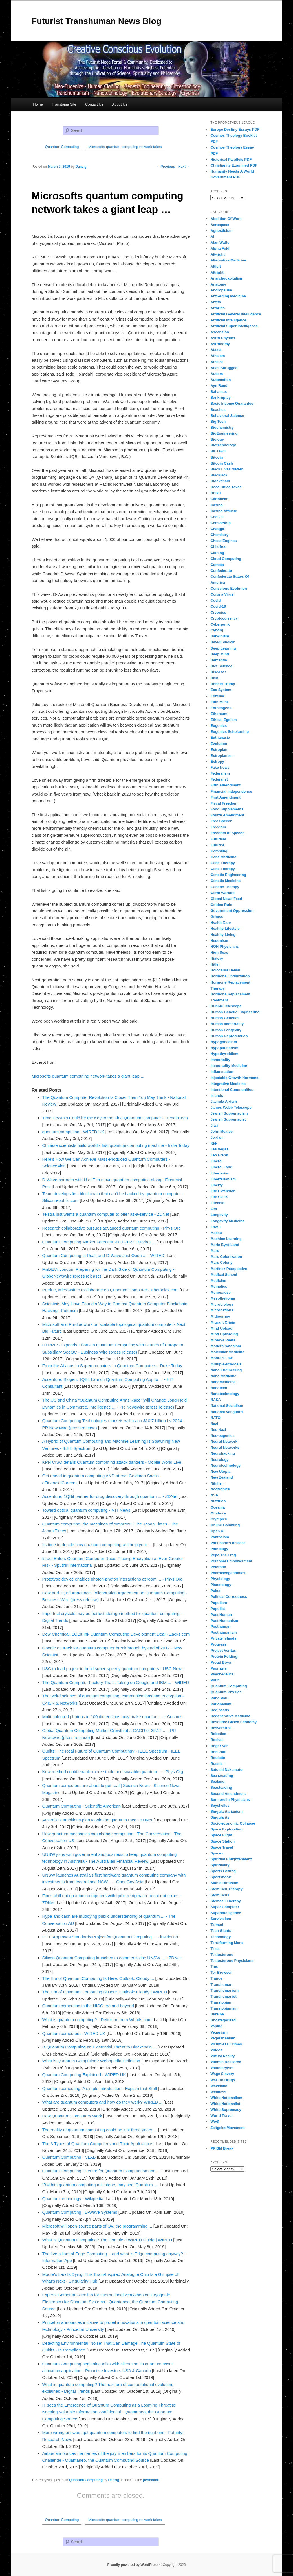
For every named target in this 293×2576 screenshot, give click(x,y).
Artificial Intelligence (228, 320)
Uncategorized (223, 2020)
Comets (217, 565)
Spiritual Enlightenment (231, 1859)
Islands (216, 1095)
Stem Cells (219, 1895)
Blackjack (218, 475)
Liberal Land (221, 1167)
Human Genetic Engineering (234, 1012)
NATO (215, 1418)
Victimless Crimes (226, 2044)
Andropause (221, 290)
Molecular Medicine (227, 1352)
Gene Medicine (223, 857)
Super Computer (224, 1907)
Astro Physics (222, 338)
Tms (214, 1966)
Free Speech (221, 821)
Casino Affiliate (223, 511)
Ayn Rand (218, 385)
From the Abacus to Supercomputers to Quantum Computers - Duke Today (112, 1365)
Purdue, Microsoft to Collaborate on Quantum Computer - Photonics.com (110, 1289)
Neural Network (223, 1441)
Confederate (221, 570)
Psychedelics (221, 1674)
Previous (165, 167)
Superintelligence (225, 1913)
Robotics (218, 1734)
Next (184, 167)
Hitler (215, 964)
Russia (216, 1764)
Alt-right (217, 254)
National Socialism (226, 1405)
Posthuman (220, 1626)
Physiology (220, 1579)
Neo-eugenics (222, 1435)
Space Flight (221, 1835)
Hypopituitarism (224, 1048)
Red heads (219, 1710)
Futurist (217, 845)
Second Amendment (228, 1794)
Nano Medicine (223, 1376)
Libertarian (219, 1173)
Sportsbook (220, 1877)
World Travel (221, 2115)
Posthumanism (223, 1632)
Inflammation (221, 1071)
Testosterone (221, 1954)
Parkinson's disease (228, 1543)
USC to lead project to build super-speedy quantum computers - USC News (113, 1668)
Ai (212, 236)
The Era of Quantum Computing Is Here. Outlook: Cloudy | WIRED (104, 1991)
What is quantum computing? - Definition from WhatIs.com (97, 2019)
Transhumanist (223, 1996)
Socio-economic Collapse (232, 1823)
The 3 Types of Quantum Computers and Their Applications (97, 2143)
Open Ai (217, 1531)
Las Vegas (219, 1149)
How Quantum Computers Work (72, 2115)
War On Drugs (222, 2080)
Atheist (216, 362)
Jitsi (214, 1125)
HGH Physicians (224, 946)
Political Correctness (228, 1596)
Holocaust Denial (225, 970)
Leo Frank (219, 1155)
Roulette (217, 1758)
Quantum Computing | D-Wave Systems (79, 2212)
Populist (217, 1609)
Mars (214, 1250)
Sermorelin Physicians (230, 1799)
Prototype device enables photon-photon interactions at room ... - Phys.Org (112, 1579)
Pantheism (219, 1537)
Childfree (218, 546)
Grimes (216, 916)
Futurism (218, 839)
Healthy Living (222, 934)
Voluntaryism (221, 2068)
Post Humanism (224, 1620)
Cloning (217, 553)
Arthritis (217, 308)
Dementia (218, 660)
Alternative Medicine (228, 260)
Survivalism (220, 1919)
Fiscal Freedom (223, 803)
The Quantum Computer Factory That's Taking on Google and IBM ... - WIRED (115, 1682)
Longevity (219, 1215)
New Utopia (220, 1471)
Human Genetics (224, 1018)
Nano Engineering (226, 1370)
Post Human (221, 1614)
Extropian (218, 749)
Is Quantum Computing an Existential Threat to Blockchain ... (99, 2047)
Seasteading (221, 1787)
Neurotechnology (225, 1465)
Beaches (217, 409)
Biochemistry (221, 427)
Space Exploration (226, 1829)
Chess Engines (223, 541)
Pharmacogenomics (227, 1573)
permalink (151, 2480)
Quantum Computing (86, 2480)
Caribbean (219, 499)
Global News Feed (226, 899)
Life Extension (222, 1191)
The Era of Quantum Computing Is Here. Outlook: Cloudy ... (98, 1978)
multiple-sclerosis (226, 1364)
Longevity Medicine (227, 1221)
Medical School (223, 1274)
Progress (218, 1644)
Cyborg (216, 630)
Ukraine (217, 2014)
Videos (216, 2050)
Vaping (216, 2026)
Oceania (217, 1507)
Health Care (220, 922)
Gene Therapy (222, 863)
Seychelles (219, 1805)
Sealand (217, 1781)
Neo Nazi (218, 1430)
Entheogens (220, 708)
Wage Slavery (222, 2074)
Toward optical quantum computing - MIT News (86, 1510)
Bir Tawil (217, 451)
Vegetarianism (222, 2038)
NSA (214, 1495)
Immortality (220, 1060)
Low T (215, 1227)
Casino (216, 505)
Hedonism (219, 940)
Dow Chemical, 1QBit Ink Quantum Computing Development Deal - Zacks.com (116, 1634)
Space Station (222, 1841)
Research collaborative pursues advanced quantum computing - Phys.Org (111, 1228)
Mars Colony (221, 1262)
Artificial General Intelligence (235, 314)
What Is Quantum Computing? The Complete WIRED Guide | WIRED (107, 2239)
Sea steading (221, 1775)
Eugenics (218, 725)
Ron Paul (218, 1752)
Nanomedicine (222, 1382)
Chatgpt (217, 529)
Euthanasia (220, 737)
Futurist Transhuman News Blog (96, 21)
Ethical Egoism (223, 720)
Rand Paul (219, 1698)
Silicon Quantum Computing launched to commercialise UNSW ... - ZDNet (111, 1957)
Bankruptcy (220, 397)
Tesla (214, 1949)
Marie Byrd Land (224, 1245)
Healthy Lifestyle (224, 928)
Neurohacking (222, 1453)
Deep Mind (219, 654)
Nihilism (217, 1483)
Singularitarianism (226, 1811)
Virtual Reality (222, 2056)
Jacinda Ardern (223, 1101)
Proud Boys (220, 1662)
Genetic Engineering (228, 875)
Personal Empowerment (231, 1561)
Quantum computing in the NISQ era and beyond (88, 2005)
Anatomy (218, 284)
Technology (220, 1937)
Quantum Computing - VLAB (69, 2157)
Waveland (218, 2086)
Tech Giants (220, 1930)
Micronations (221, 1310)
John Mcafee (221, 1131)
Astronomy (220, 344)
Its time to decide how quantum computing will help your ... (97, 1544)
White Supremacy (225, 2110)
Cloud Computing (225, 559)
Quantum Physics (225, 1692)
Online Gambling (225, 1525)
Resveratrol (220, 1728)
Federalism (220, 773)
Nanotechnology (224, 1394)
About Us (119, 104)
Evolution (218, 744)
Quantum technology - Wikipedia (72, 2198)
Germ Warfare (222, 893)
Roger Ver (219, 1746)
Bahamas (218, 391)
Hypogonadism (223, 1042)
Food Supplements (226, 809)
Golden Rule (221, 905)
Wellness (218, 2092)
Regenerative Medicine (230, 1716)
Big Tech (218, 421)
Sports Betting (223, 1871)
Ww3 (214, 2121)
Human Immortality (227, 1024)
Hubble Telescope (225, 1006)
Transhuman (221, 1984)
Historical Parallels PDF (231, 159)
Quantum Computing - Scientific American (81, 1806)
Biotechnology (223, 445)
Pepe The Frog (223, 1555)
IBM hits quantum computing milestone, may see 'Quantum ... (100, 2184)
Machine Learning (226, 1239)
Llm (213, 1209)
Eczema (217, 696)
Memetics (218, 1286)
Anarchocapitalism (226, 278)
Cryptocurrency (224, 618)
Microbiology (221, 1304)
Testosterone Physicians (231, 1960)
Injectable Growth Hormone (234, 1078)
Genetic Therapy (224, 887)
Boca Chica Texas (225, 487)
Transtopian (220, 2002)
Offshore (218, 1513)
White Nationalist (225, 2104)
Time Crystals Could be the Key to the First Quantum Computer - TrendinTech (115, 1117)
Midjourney (220, 1316)
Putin (215, 1680)
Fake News (219, 767)
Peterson (218, 1567)
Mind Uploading (224, 1334)
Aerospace (219, 225)
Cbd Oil (216, 517)
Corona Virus (221, 594)
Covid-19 (218, 606)
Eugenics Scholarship (229, 731)
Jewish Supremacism (229, 1113)
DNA (214, 678)
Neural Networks (224, 1447)
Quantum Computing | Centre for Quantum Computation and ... (101, 2171)
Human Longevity (225, 1030)
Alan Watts (219, 242)
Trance (216, 1978)
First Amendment (225, 797)
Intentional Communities (231, 1090)
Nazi (214, 1424)
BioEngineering (223, 433)
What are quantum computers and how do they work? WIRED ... (102, 2102)
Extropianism (221, 755)
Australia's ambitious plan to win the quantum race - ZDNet (97, 1819)
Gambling (218, 851)
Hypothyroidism (224, 1054)
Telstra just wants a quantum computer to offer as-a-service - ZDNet (105, 1214)
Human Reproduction (229, 1036)
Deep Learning (223, 648)
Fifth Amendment (225, 785)
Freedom (218, 827)
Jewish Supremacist (228, 1119)
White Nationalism (226, 2098)
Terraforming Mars (226, 1943)
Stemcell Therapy (225, 1901)
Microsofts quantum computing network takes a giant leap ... (88, 1076)
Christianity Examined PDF (233, 165)
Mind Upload (221, 1328)
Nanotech (218, 1388)
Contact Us (94, 104)
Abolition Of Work (225, 219)
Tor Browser (221, 1972)
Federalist (219, 779)
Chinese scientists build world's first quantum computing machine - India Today (116, 1145)
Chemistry (219, 535)
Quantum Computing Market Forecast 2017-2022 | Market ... (99, 1241)
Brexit (215, 493)
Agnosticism (221, 230)
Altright (216, 272)
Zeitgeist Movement (227, 2128)
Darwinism (219, 636)
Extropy (217, 761)
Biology (217, 439)
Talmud (216, 1925)
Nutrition (218, 1501)
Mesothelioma (222, 1298)
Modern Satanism (225, 1346)
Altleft (215, 266)
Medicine (218, 1280)
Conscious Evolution (228, 588)
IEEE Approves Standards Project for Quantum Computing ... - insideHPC (111, 1936)
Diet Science (221, 666)
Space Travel (221, 1847)
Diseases (218, 672)
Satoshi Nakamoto (226, 1770)
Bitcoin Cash (221, 463)
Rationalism (220, 1704)
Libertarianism (223, 1179)
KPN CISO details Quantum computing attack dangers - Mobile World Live (111, 1462)
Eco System (220, 690)
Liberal (216, 1161)
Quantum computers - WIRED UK (73, 2033)
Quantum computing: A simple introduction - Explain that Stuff (99, 2088)
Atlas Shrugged (223, 368)
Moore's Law (221, 1358)
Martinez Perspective (228, 1269)
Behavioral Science (227, 415)
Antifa (215, 302)
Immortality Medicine (228, 1065)
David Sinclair (222, 642)
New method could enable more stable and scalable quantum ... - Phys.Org (112, 1771)
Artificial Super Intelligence (234, 326)
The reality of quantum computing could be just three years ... (99, 2129)
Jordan (216, 1137)
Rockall (216, 1740)
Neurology (219, 1459)
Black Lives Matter (226, 469)
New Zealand (221, 1477)
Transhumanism (224, 1990)
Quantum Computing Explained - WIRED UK (84, 2074)
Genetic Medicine (225, 881)
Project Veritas (223, 1650)
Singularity (219, 1817)
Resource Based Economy (233, 1722)
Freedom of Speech (227, 833)
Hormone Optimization (230, 976)
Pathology (219, 1549)
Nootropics (220, 1489)
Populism (218, 1603)
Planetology (220, 1585)
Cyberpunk (220, 624)
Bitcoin (216, 457)
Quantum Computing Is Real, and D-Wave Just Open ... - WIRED (103, 1255)
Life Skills (219, 1197)
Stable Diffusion (224, 1883)
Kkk (213, 1143)
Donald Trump (222, 684)
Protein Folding (223, 1656)
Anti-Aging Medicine (228, 296)
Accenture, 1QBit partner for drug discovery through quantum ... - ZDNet (109, 1496)
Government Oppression (231, 910)
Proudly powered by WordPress (132, 2565)
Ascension (219, 332)
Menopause (220, 1292)
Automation (220, 380)
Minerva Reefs (222, 1340)
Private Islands (223, 1638)
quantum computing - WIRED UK (73, 1131)
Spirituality (219, 1865)
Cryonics (218, 612)
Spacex (216, 1853)
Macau (216, 1233)
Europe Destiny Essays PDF (234, 129)
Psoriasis (218, 1668)
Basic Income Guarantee (231, 403)
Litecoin (217, 1203)
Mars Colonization (226, 1256)
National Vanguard (226, 1412)
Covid (215, 600)
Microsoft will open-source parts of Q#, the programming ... (97, 2226)
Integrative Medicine (228, 1084)
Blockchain (220, 481)
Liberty (216, 1185)
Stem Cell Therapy (226, 1889)
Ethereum (218, 714)
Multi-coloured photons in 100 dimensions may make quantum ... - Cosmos (112, 1716)
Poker (215, 1590)
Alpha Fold (219, 248)
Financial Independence (231, 791)
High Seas (219, 952)
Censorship (220, 523)
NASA (215, 1400)
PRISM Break (221, 2148)
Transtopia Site (64, 104)
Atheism (217, 356)
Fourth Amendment (227, 815)
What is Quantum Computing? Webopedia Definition (91, 2060)
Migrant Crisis (222, 1322)
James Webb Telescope (230, 1107)
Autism (216, 374)
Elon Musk (219, 702)
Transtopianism (223, 2008)
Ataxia (215, 350)
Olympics (218, 1519)
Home (38, 104)
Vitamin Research (225, 2062)
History (216, 958)
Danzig (113, 2480)
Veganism (219, 2032)
